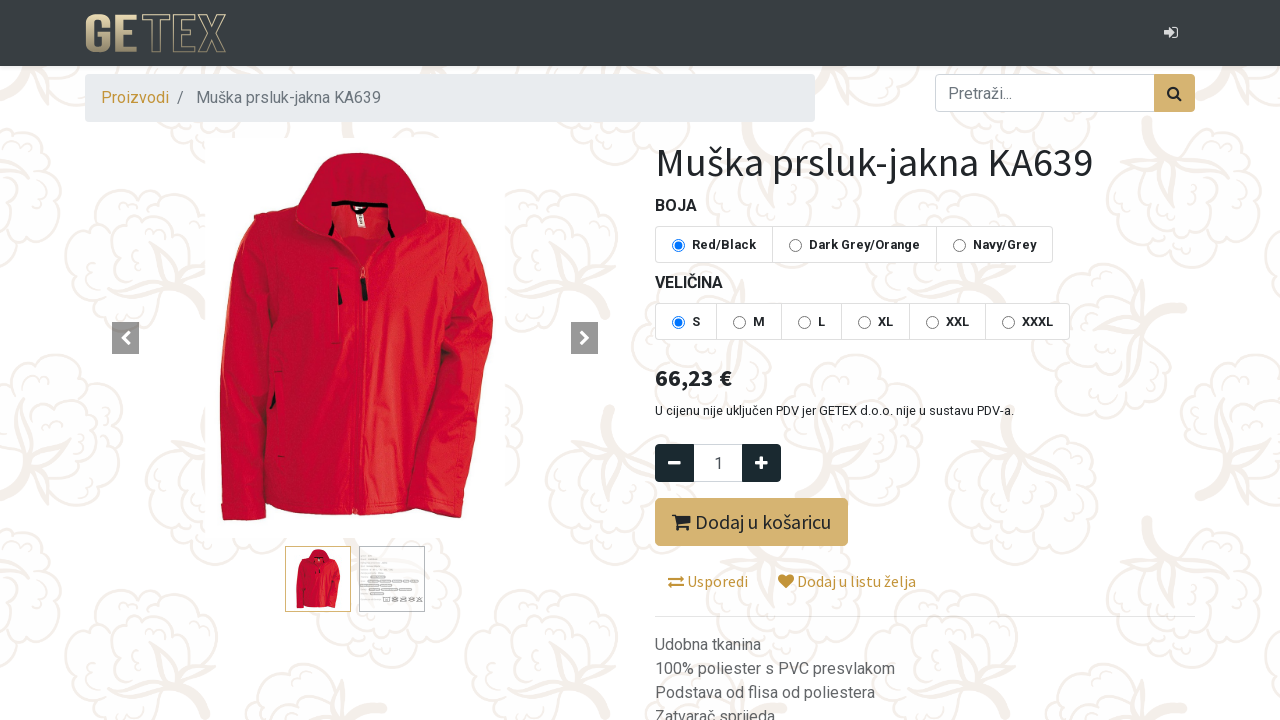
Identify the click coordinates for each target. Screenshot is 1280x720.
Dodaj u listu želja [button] (847, 581)
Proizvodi (135, 97)
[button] (125, 338)
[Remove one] (674, 463)
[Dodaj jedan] (761, 463)
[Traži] (1174, 93)
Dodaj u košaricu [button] (751, 521)
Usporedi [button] (708, 581)
